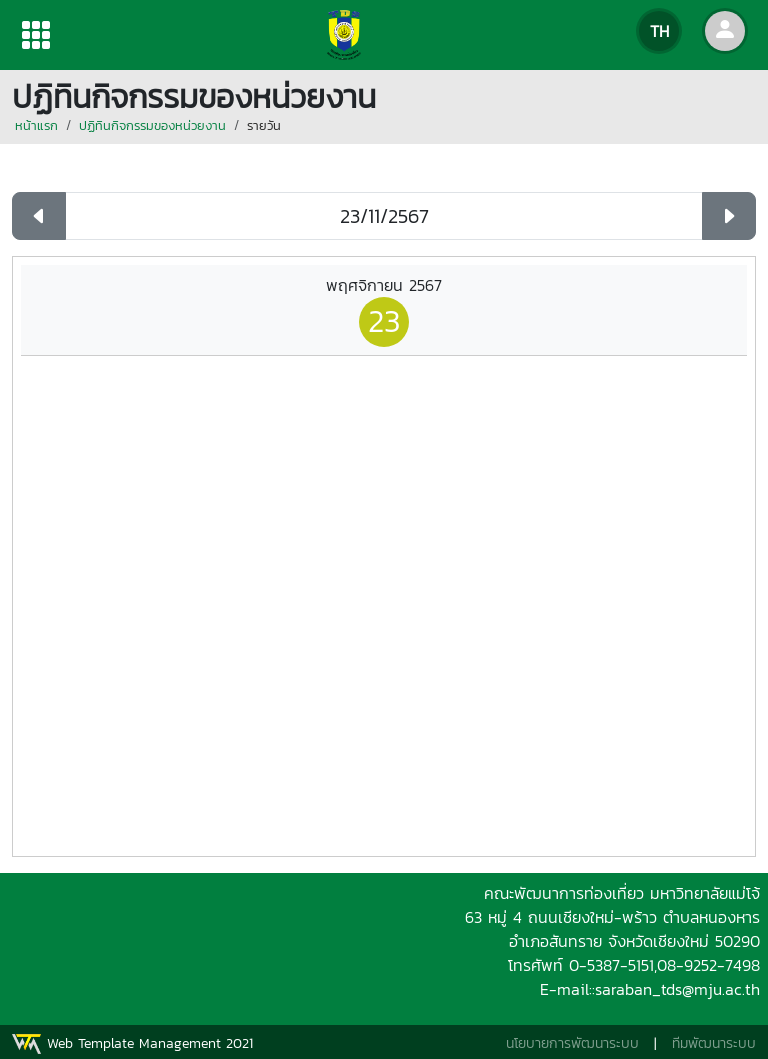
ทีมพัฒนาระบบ (714, 1043)
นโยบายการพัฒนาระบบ (572, 1043)
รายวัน (264, 125)
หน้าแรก (36, 125)
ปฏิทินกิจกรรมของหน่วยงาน (152, 125)
